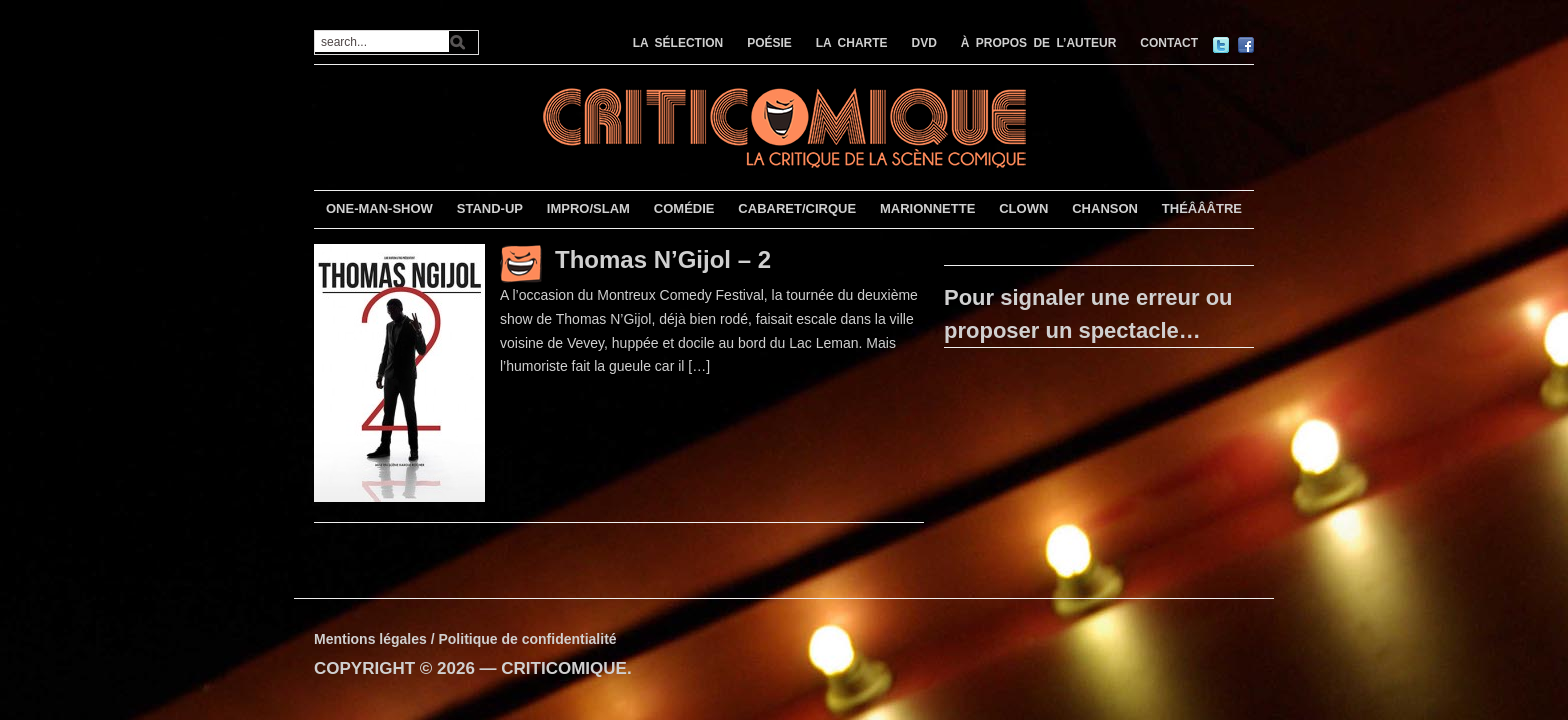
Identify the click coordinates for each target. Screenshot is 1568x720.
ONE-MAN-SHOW (379, 208)
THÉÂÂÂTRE (1202, 208)
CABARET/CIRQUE (797, 208)
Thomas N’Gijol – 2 (663, 259)
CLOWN (1023, 208)
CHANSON (1105, 208)
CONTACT (1169, 43)
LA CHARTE (852, 43)
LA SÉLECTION (678, 43)
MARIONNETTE (927, 208)
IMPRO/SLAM (588, 208)
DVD (924, 43)
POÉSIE (769, 43)
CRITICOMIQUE (564, 668)
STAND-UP (490, 208)
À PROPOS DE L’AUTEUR (1039, 43)
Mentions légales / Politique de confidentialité (465, 639)
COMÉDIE (684, 208)
